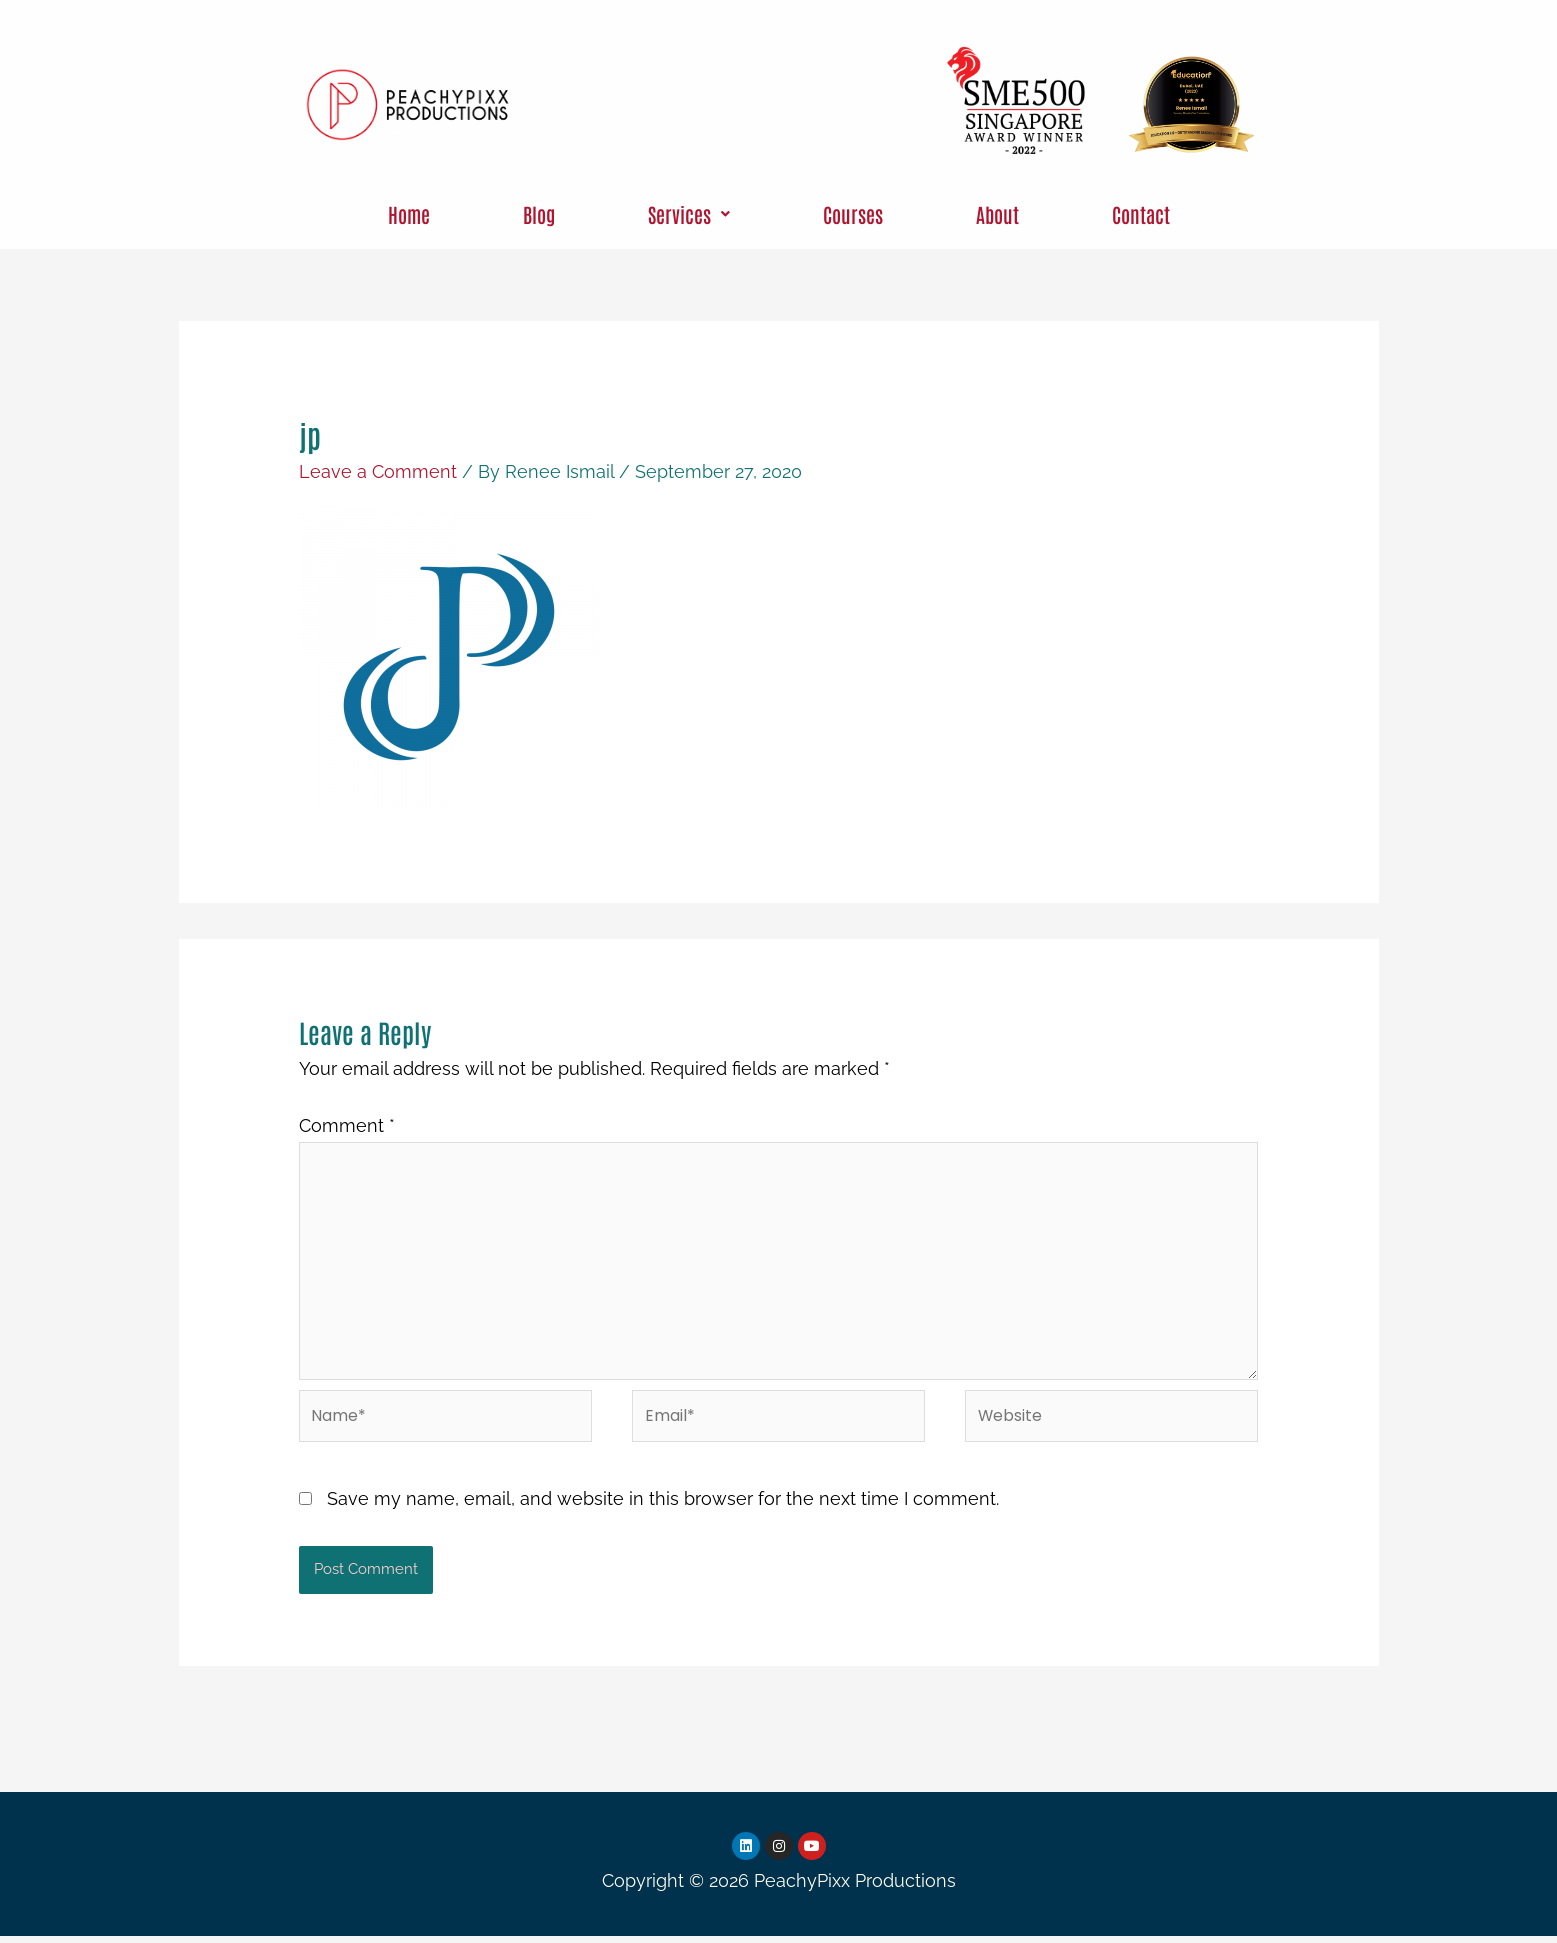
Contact (1141, 214)
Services (689, 214)
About (997, 214)
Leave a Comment (378, 471)
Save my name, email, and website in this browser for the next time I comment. (663, 1504)
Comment (347, 1125)
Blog (539, 214)
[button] (689, 214)
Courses (853, 214)
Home (409, 214)
